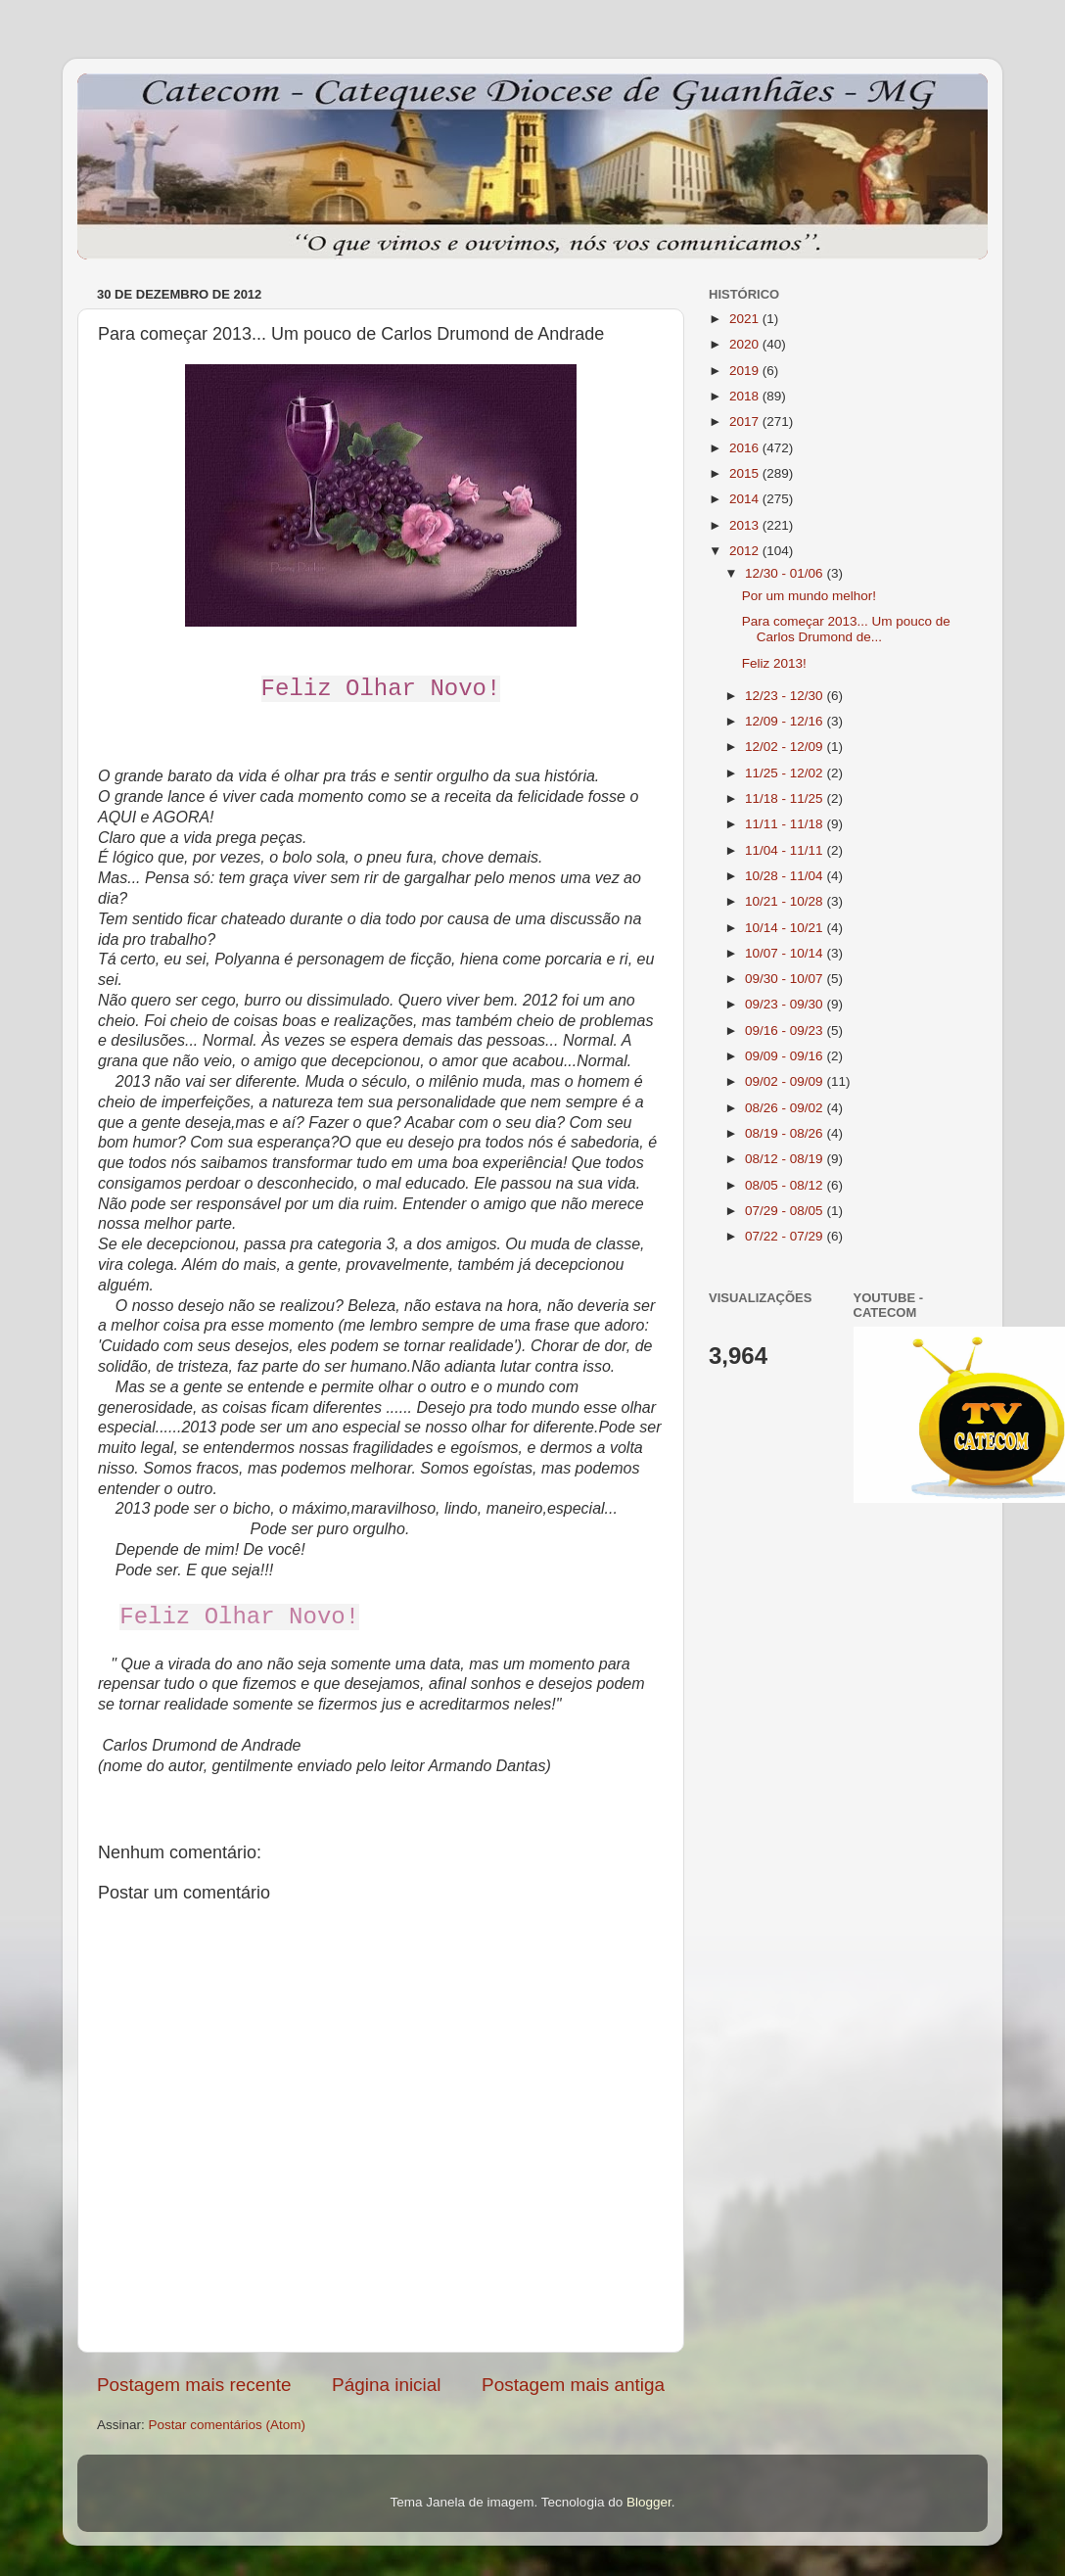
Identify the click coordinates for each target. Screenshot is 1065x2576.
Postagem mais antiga (573, 2384)
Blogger (648, 2502)
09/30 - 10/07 (785, 978)
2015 (746, 473)
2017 (746, 421)
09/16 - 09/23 (785, 1030)
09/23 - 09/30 (785, 1004)
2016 (746, 448)
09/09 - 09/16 (785, 1056)
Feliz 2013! (774, 663)
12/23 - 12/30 (785, 695)
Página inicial (386, 2384)
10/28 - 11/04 (785, 875)
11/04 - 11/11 (785, 850)
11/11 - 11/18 (785, 824)
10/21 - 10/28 (785, 901)
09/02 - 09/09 (785, 1081)
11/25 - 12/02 (785, 773)
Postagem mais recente (194, 2384)
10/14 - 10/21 (785, 927)
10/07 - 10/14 (785, 953)
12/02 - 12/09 (785, 746)
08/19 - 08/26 (785, 1133)
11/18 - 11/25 (785, 798)
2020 (746, 344)
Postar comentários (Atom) (227, 2424)
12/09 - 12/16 (785, 721)
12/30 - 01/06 (785, 573)
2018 (746, 396)
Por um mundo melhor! (809, 595)
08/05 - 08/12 (785, 1185)
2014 (746, 499)
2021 (746, 318)
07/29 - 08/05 (785, 1210)
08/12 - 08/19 (785, 1158)
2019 (746, 370)
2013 (746, 525)
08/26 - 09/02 (785, 1108)
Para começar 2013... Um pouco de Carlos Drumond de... (846, 629)
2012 (746, 550)
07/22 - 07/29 (785, 1236)
